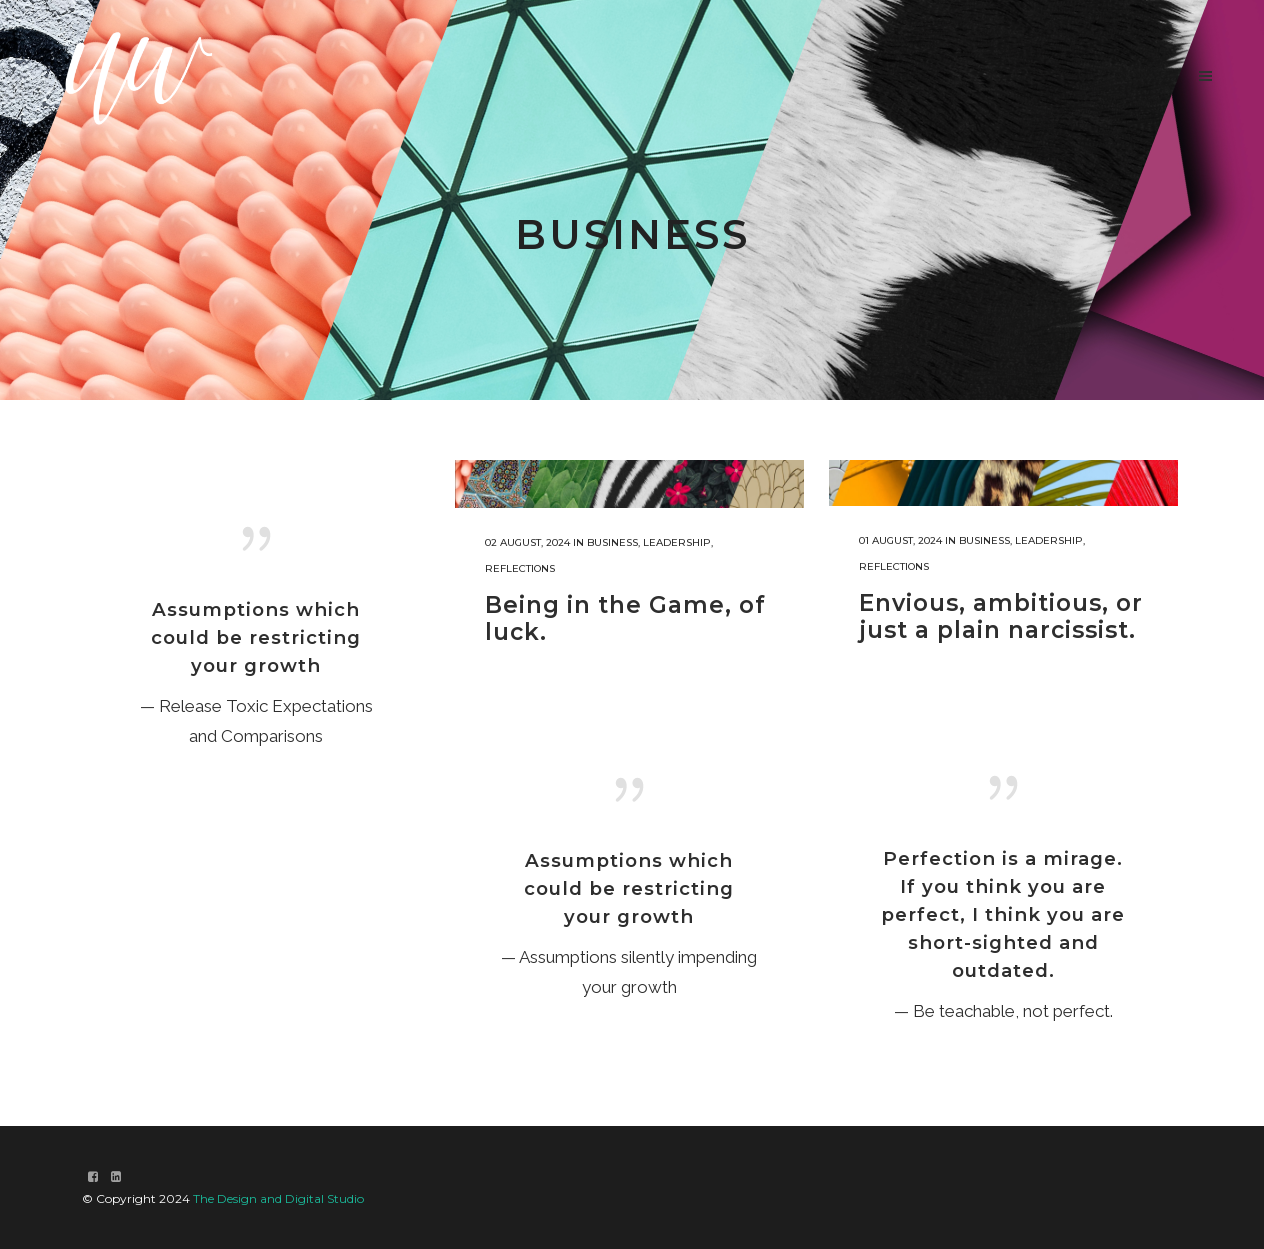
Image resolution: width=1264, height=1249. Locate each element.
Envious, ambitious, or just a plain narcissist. (1001, 616)
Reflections (520, 568)
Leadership (677, 542)
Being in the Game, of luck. (625, 618)
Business (612, 542)
